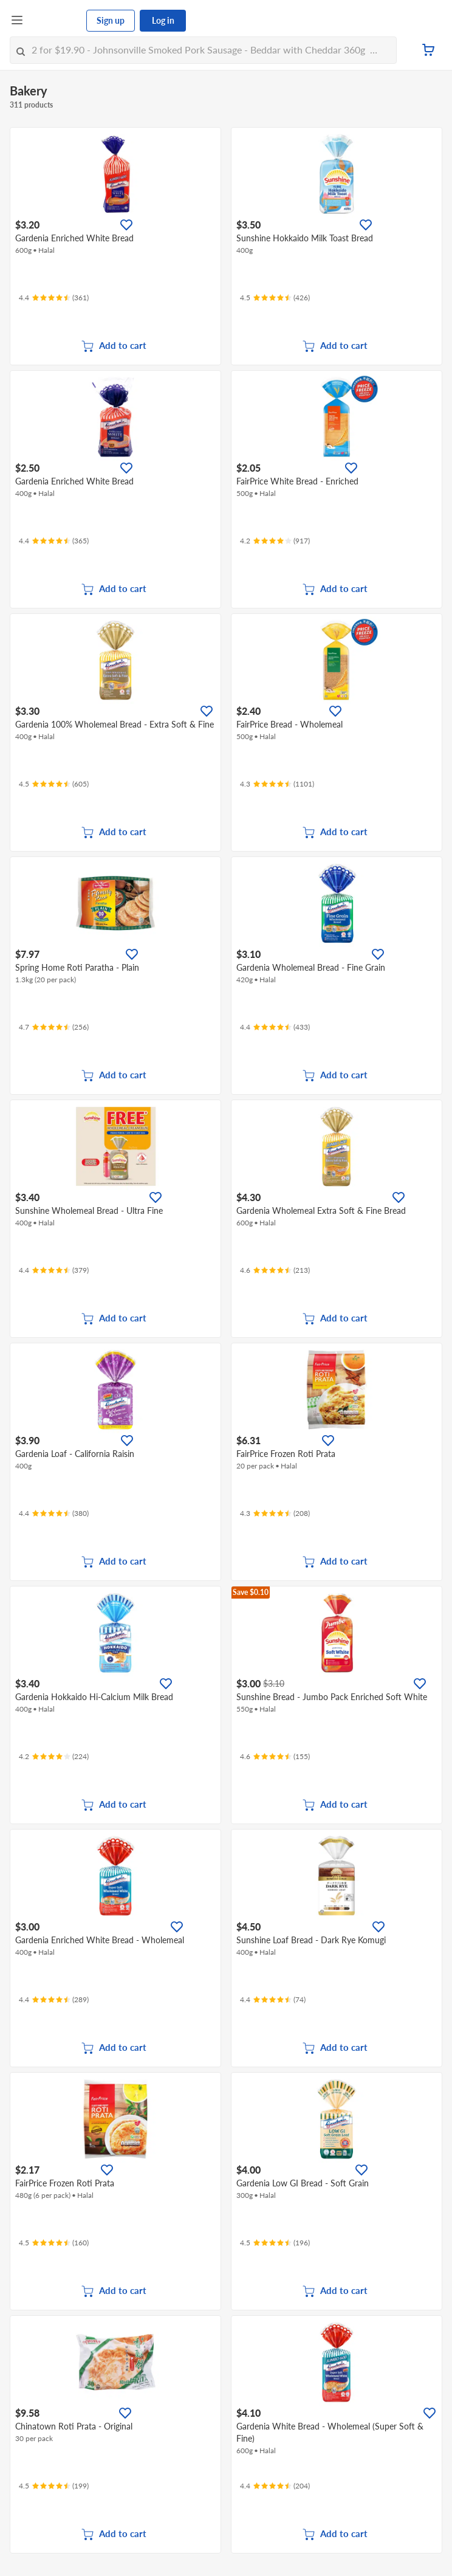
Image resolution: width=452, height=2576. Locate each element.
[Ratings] (53, 298)
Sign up (111, 20)
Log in (163, 20)
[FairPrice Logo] (55, 20)
